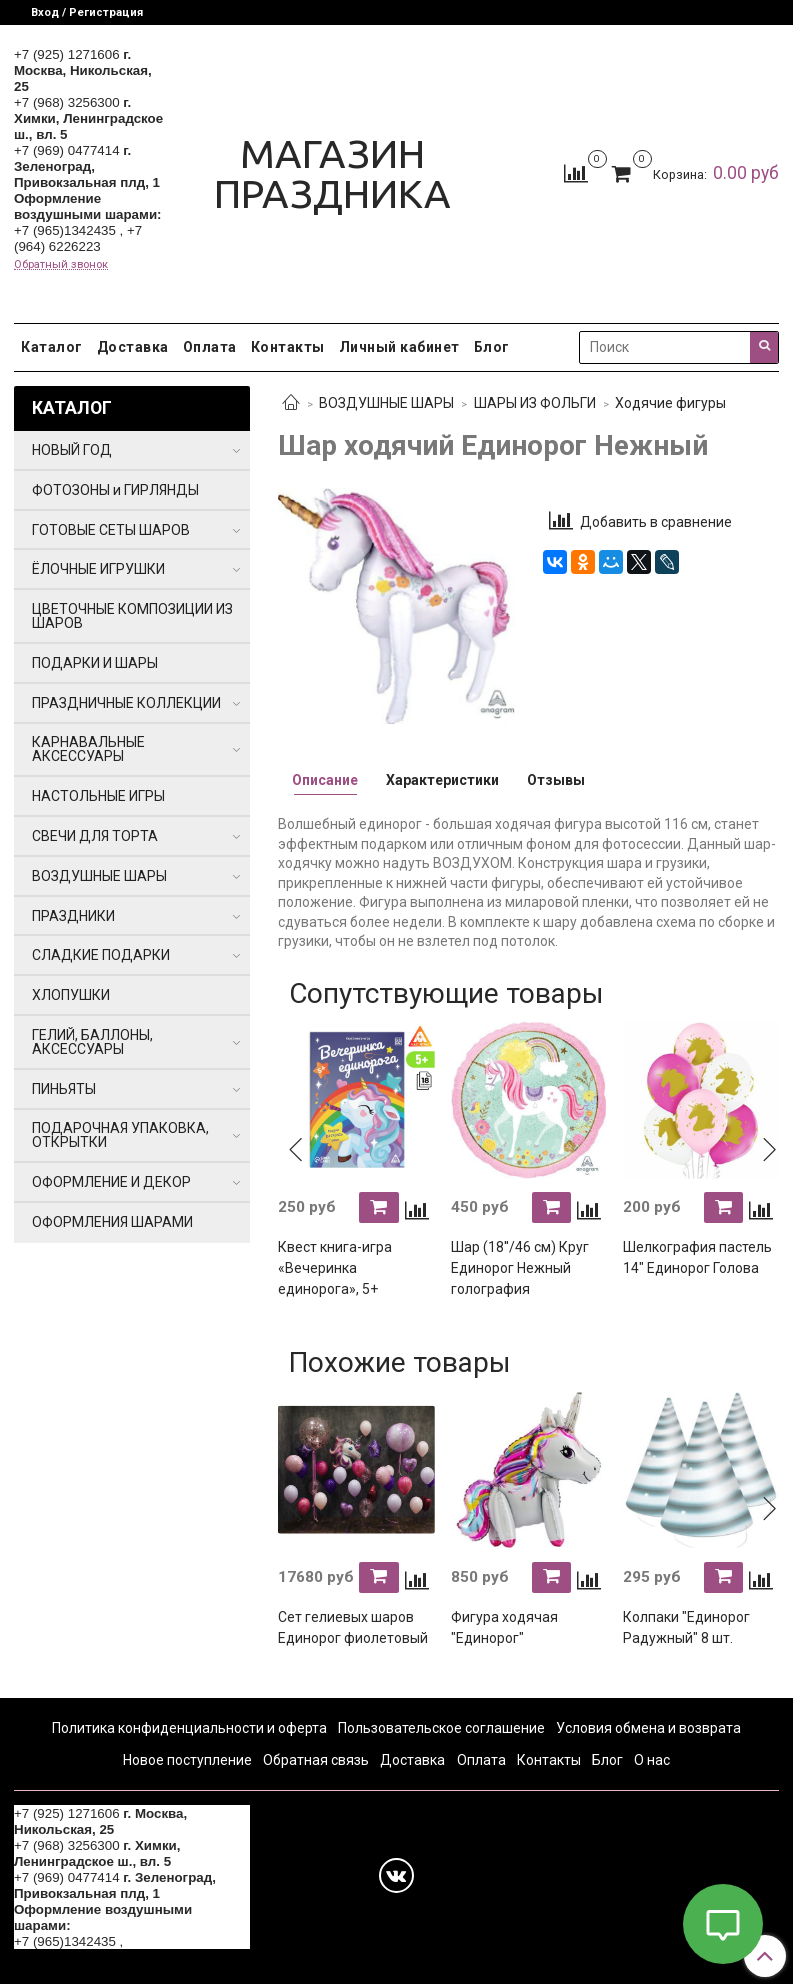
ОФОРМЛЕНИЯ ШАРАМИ (112, 1222)
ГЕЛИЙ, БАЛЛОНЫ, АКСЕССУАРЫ (92, 1042)
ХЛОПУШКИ (71, 995)
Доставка (133, 347)
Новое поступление (187, 1760)
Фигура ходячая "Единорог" (504, 1627)
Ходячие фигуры (670, 403)
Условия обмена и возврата (648, 1728)
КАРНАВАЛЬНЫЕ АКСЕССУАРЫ (88, 749)
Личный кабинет (399, 347)
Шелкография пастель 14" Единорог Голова (697, 1257)
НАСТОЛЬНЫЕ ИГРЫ (98, 796)
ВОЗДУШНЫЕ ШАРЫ (386, 403)
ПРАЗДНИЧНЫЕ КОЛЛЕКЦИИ (126, 703)
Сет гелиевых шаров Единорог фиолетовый (353, 1627)
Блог (492, 347)
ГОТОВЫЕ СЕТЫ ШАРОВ (111, 530)
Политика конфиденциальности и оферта (189, 1728)
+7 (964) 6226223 (78, 238)
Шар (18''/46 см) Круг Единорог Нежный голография (520, 1268)
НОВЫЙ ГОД (72, 450)
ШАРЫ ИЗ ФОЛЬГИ (535, 403)
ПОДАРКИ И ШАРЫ (95, 663)
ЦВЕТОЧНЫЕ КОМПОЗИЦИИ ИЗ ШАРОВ (132, 616)
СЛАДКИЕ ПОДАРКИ (101, 955)
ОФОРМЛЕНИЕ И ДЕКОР (111, 1182)
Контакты (288, 347)
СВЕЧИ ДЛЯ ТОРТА (95, 836)
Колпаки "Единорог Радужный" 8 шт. (686, 1627)
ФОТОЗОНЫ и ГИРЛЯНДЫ (115, 490)
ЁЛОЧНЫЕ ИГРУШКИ (98, 569)
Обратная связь (316, 1760)
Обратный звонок (61, 264)
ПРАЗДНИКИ (73, 916)
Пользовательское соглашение (441, 1728)
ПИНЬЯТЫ (64, 1089)
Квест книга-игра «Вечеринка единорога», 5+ (335, 1268)
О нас (652, 1760)
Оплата (210, 347)
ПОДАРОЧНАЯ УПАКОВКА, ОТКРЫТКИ (120, 1135)
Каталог (52, 347)
